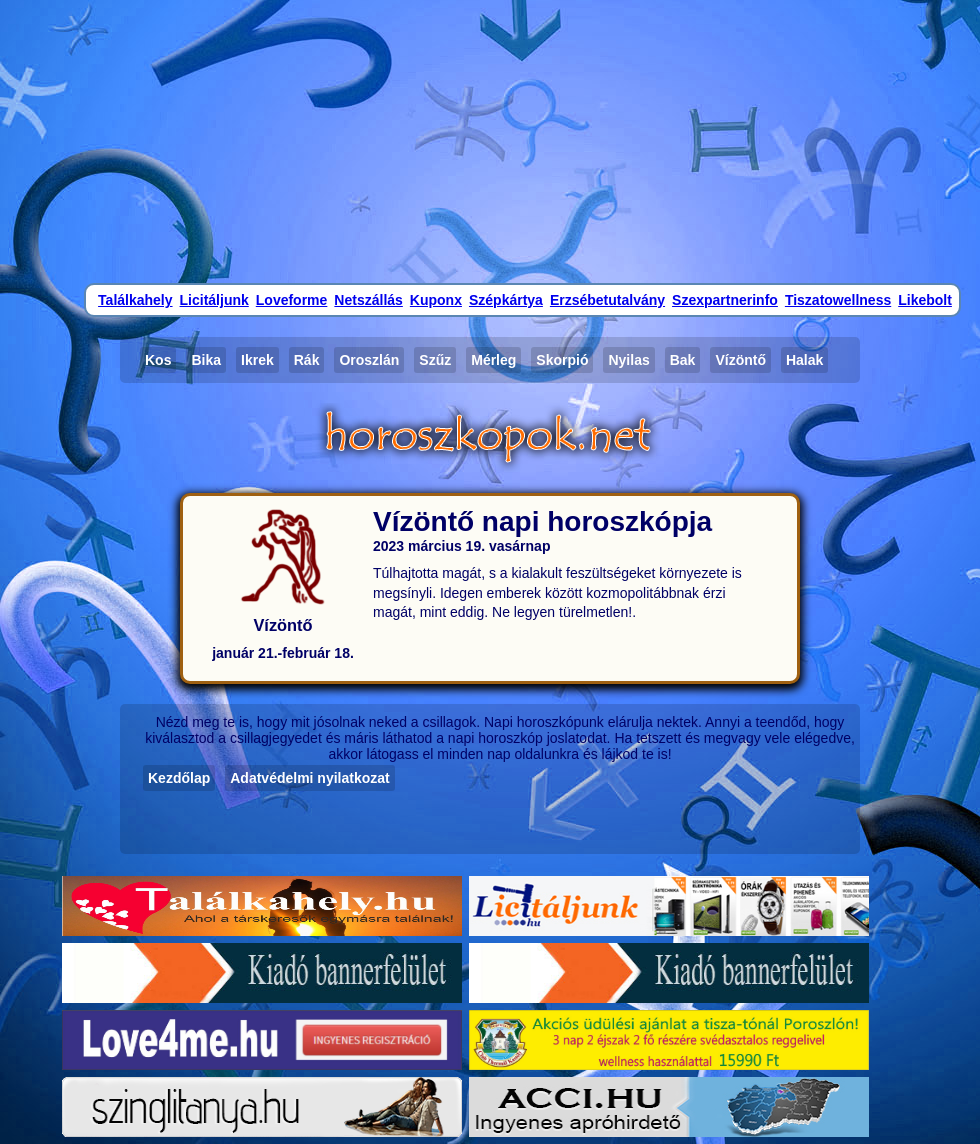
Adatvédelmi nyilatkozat (310, 778)
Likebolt (925, 300)
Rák (307, 360)
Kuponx (436, 300)
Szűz (435, 360)
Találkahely (135, 300)
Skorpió (562, 360)
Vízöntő (740, 360)
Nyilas (628, 360)
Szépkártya (506, 300)
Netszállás (368, 300)
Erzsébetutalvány (607, 300)
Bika (206, 360)
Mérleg (493, 360)
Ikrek (257, 360)
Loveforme (292, 300)
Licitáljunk (214, 300)
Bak (683, 360)
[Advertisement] (490, 140)
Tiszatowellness (838, 300)
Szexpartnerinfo (725, 300)
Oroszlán (369, 360)
